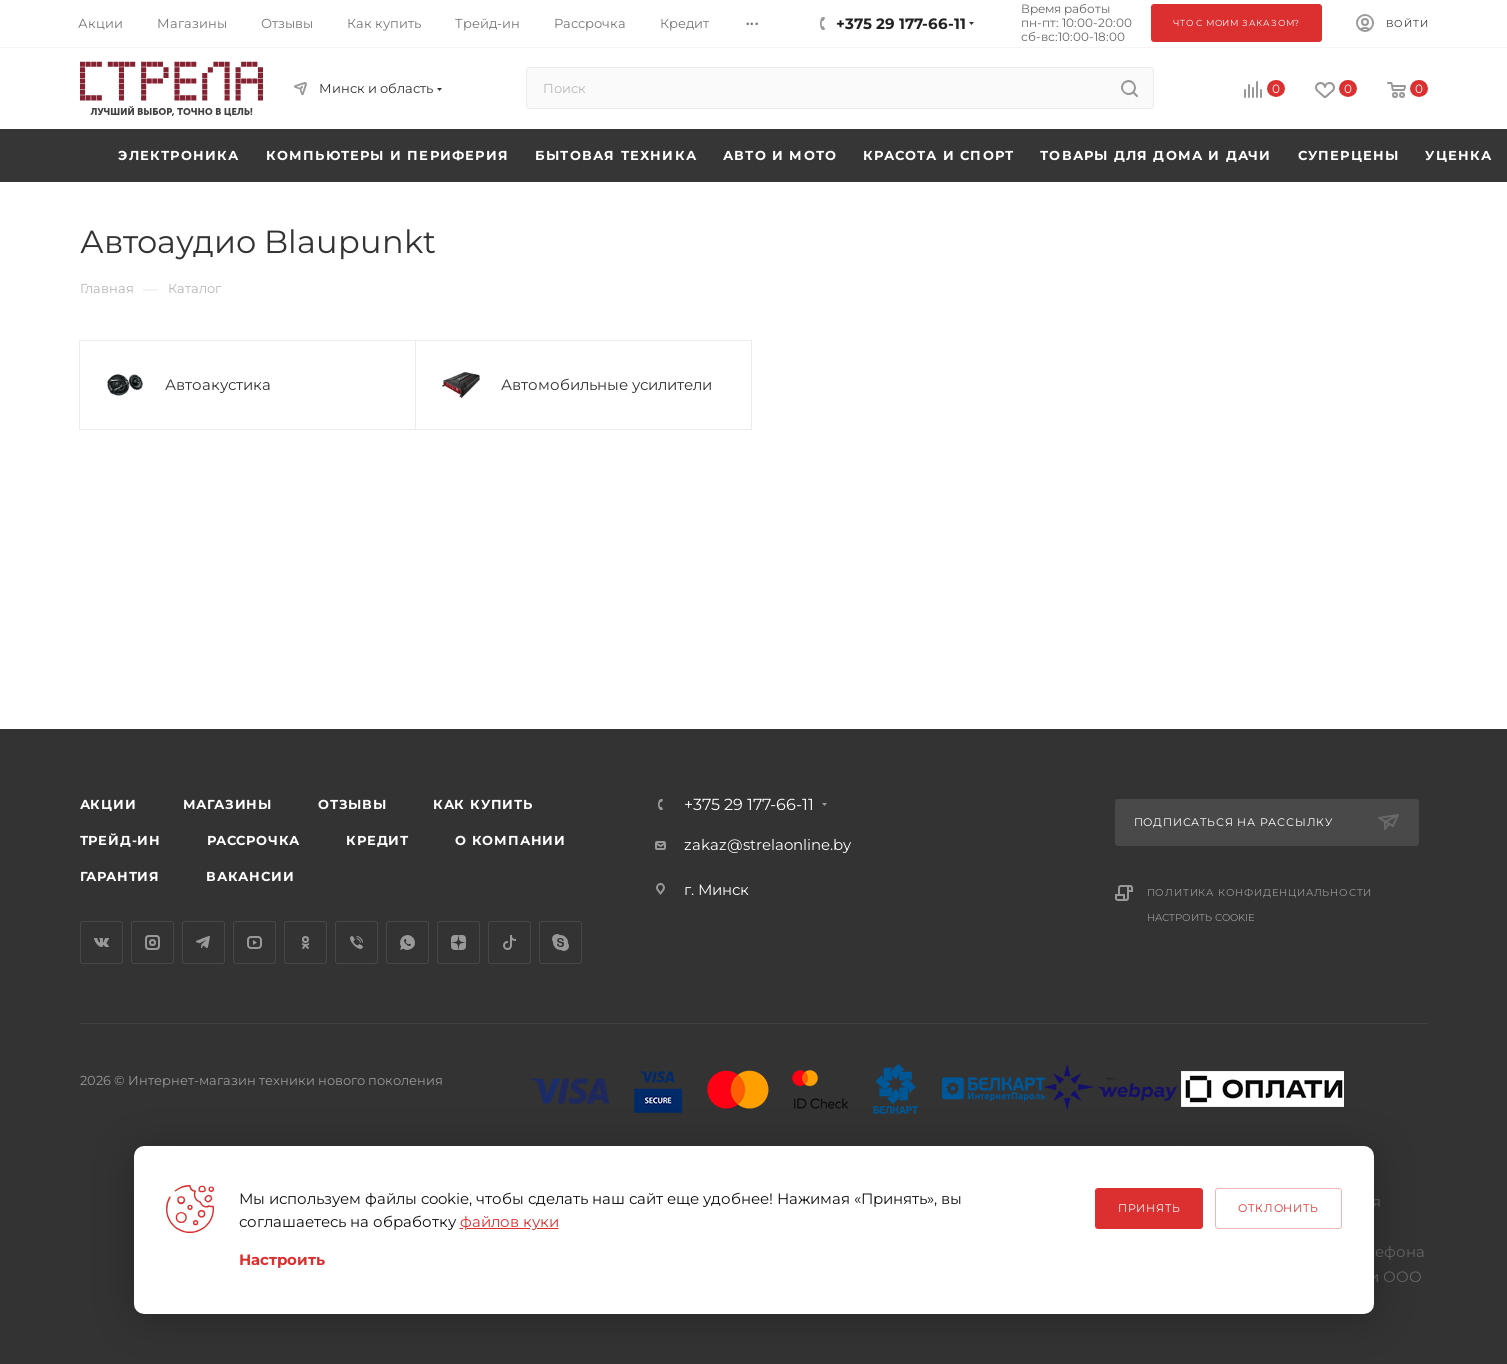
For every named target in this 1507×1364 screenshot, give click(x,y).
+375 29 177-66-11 (749, 805)
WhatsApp (407, 942)
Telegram (203, 942)
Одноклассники (305, 942)
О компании (510, 840)
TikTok (509, 942)
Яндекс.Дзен (458, 942)
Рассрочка (253, 840)
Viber (356, 942)
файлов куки (509, 1221)
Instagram (152, 942)
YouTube (254, 942)
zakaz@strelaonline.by (767, 844)
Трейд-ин (120, 840)
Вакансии (250, 876)
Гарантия (120, 876)
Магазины (227, 804)
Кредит (377, 840)
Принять (1149, 1208)
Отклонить (1278, 1208)
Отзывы (352, 804)
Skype (560, 942)
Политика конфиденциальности (1260, 892)
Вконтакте (101, 942)
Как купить (483, 804)
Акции (108, 804)
